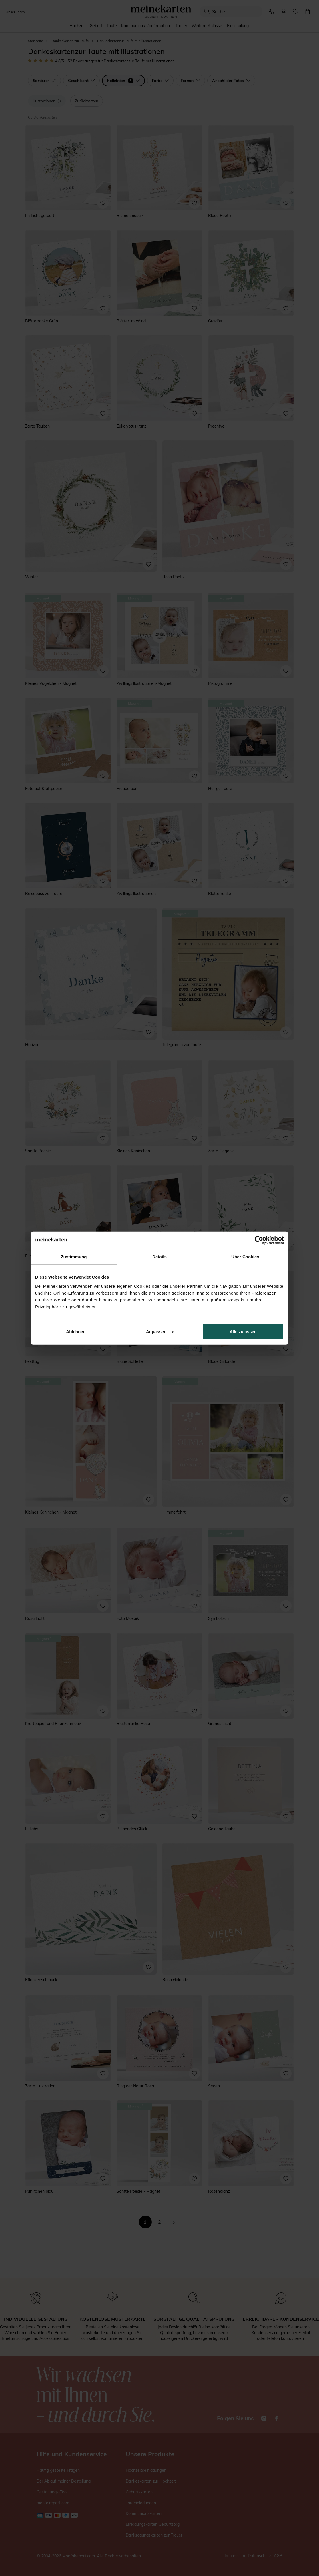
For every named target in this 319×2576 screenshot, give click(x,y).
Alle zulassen (243, 1331)
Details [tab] (159, 1256)
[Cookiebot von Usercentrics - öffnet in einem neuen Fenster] (259, 1240)
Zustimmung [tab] (74, 1256)
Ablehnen (75, 1331)
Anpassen (160, 1331)
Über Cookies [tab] (245, 1256)
